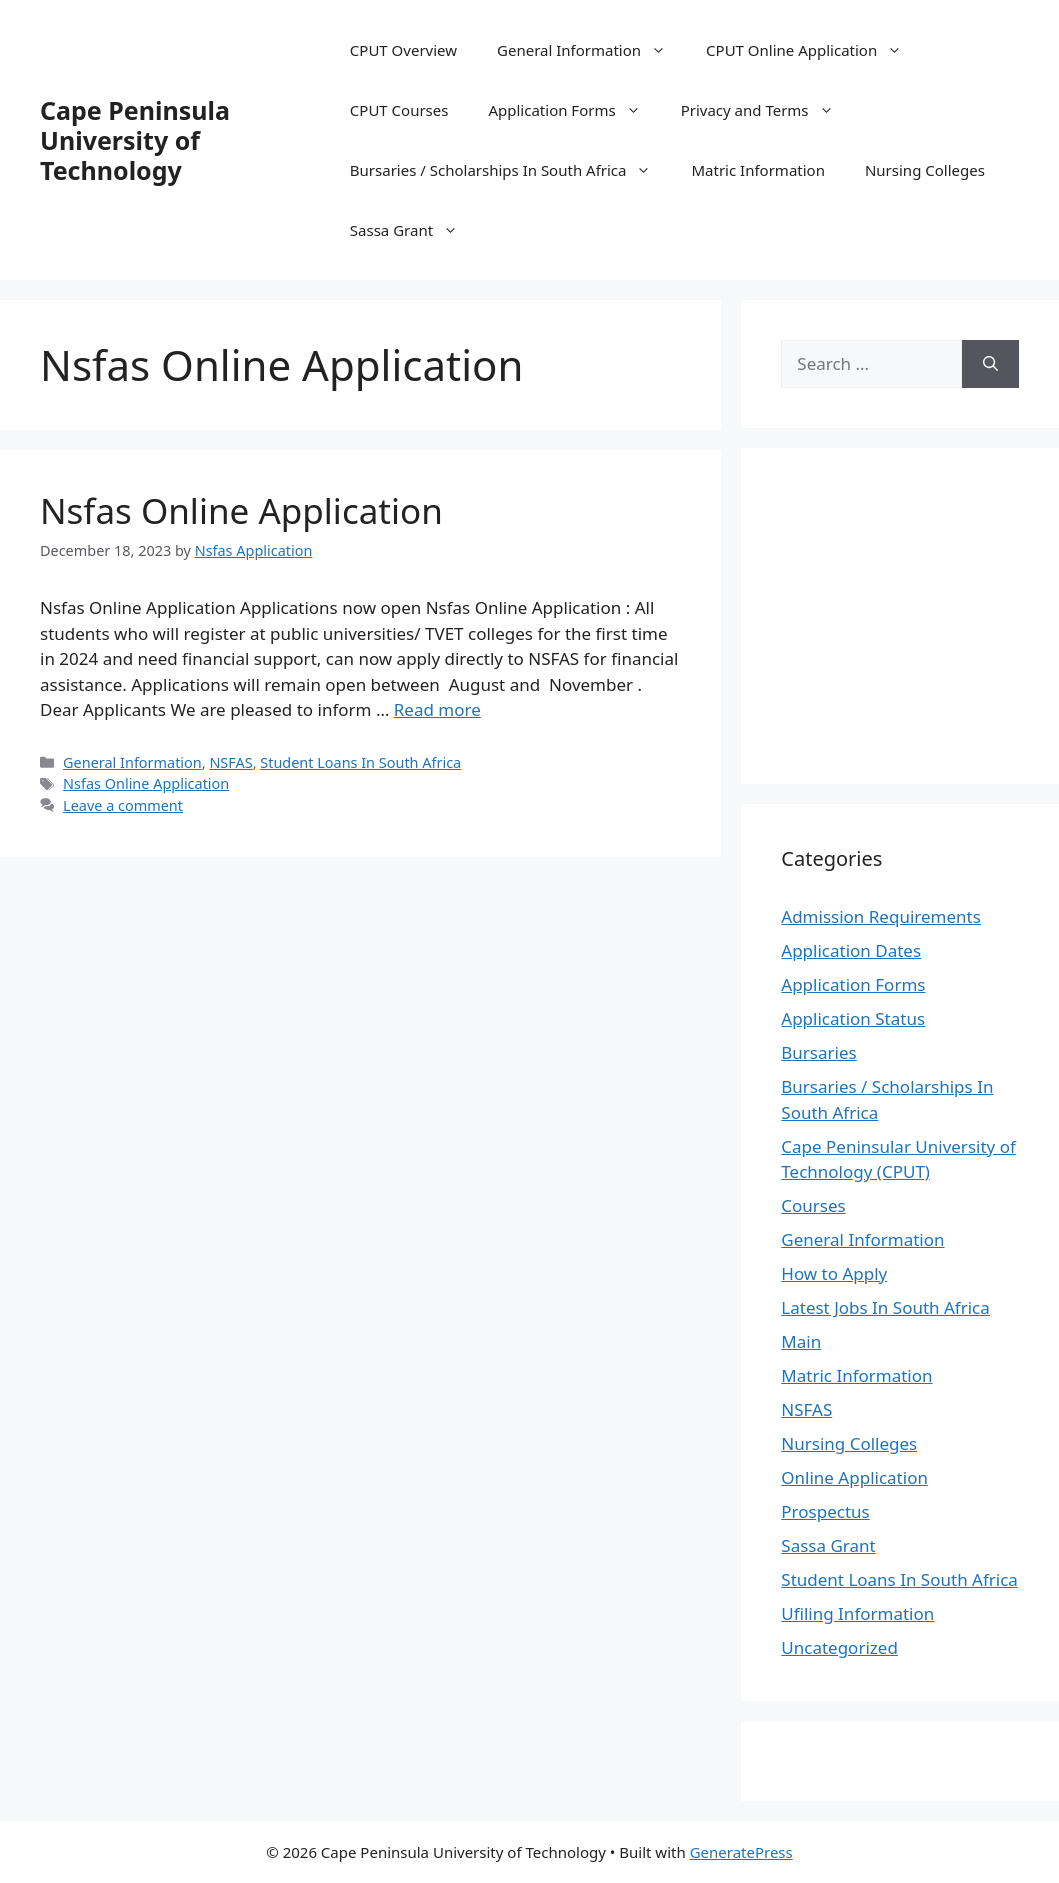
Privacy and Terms (767, 110)
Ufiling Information (857, 1613)
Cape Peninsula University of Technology (135, 140)
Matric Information (757, 170)
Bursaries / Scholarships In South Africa (511, 170)
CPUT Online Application (814, 50)
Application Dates (851, 950)
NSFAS (230, 762)
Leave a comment (123, 805)
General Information (591, 50)
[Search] (990, 364)
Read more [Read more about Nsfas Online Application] (437, 709)
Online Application (854, 1477)
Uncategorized (839, 1647)
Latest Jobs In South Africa (885, 1307)
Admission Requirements (881, 916)
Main (801, 1341)
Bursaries (818, 1052)
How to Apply (834, 1273)
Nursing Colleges (925, 170)
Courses (813, 1205)
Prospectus (825, 1511)
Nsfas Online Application (241, 510)
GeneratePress (741, 1852)
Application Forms (574, 110)
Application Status (853, 1018)
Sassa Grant (414, 230)
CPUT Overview (403, 50)
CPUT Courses (399, 110)
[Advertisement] (919, 613)
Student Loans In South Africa (360, 762)
